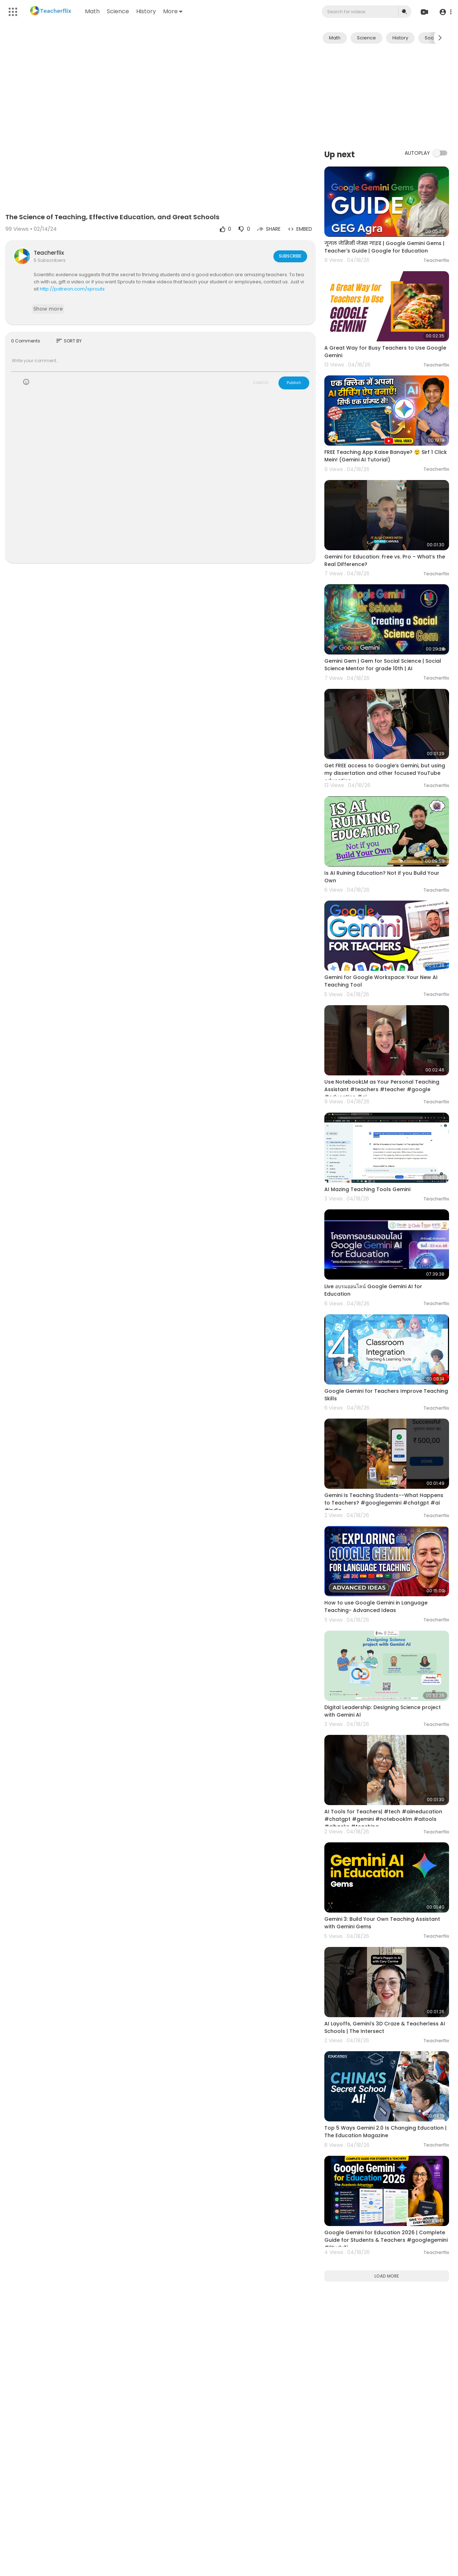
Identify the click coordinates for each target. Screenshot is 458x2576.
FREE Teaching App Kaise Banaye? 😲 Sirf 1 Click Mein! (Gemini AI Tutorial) (385, 455)
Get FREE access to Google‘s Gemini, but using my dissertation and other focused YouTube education (384, 773)
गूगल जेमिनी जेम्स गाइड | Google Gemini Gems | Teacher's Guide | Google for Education (384, 247)
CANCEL (261, 382)
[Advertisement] (386, 96)
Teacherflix (49, 252)
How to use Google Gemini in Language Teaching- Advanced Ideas (376, 1606)
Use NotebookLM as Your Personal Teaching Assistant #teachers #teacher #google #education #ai (381, 1089)
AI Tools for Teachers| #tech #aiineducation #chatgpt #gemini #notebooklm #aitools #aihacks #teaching (383, 1819)
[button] (444, 12)
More (173, 11)
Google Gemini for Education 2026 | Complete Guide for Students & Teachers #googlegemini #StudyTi (386, 2240)
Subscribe (290, 256)
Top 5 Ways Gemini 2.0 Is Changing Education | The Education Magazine (385, 2131)
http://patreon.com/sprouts (72, 289)
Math (93, 11)
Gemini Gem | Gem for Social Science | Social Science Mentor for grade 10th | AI (382, 664)
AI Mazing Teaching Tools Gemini (367, 1189)
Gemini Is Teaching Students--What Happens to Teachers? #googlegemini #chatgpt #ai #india (383, 1503)
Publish (294, 382)
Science (119, 11)
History (147, 11)
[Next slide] (439, 38)
